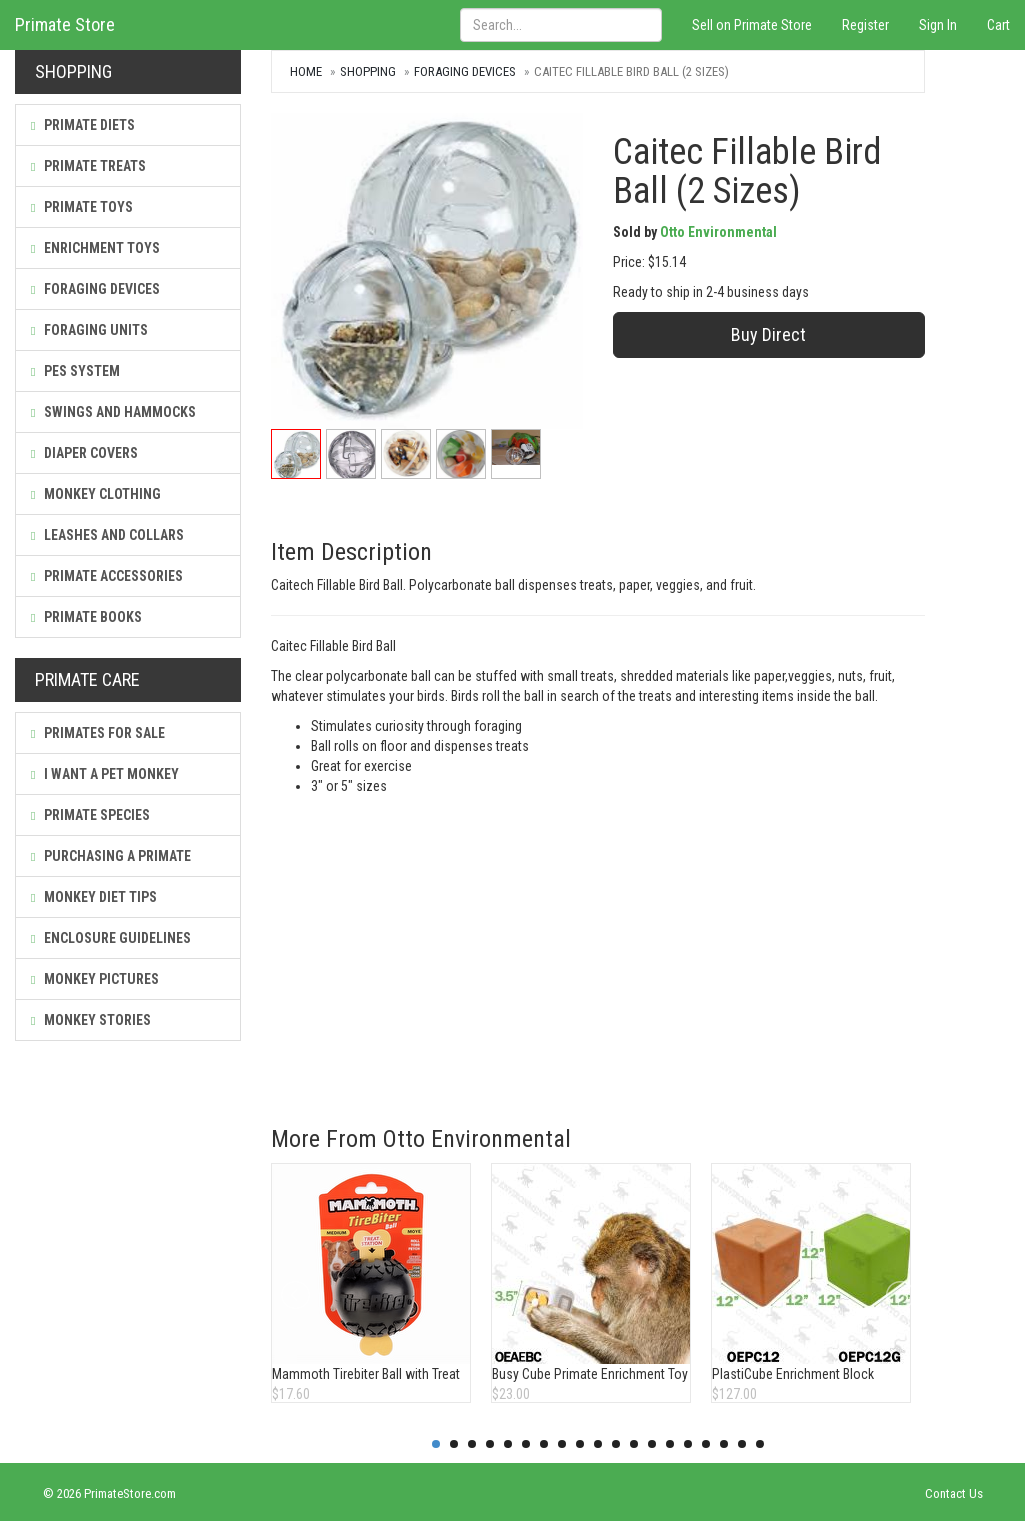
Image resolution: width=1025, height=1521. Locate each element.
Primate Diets (83, 125)
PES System (75, 371)
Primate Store (65, 24)
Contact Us (954, 1493)
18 (742, 1444)
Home (306, 71)
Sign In (938, 25)
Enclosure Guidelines (111, 938)
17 (724, 1444)
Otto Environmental (718, 232)
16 (706, 1444)
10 (598, 1444)
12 (634, 1444)
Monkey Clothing (96, 494)
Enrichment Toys (95, 248)
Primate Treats (88, 166)
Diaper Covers (84, 453)
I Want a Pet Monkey (105, 774)
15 (688, 1444)
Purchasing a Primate (111, 856)
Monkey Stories (91, 1020)
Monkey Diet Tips (94, 897)
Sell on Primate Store (752, 25)
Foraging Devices (95, 289)
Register (865, 25)
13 (652, 1444)
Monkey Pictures (95, 979)
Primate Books (86, 617)
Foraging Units (89, 330)
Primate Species (90, 815)
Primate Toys (82, 207)
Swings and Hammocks (113, 412)
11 (616, 1444)
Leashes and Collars (107, 535)
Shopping (368, 71)
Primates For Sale (98, 733)
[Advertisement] (597, 946)
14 (670, 1444)
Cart (998, 25)
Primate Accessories (107, 576)
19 (760, 1444)
